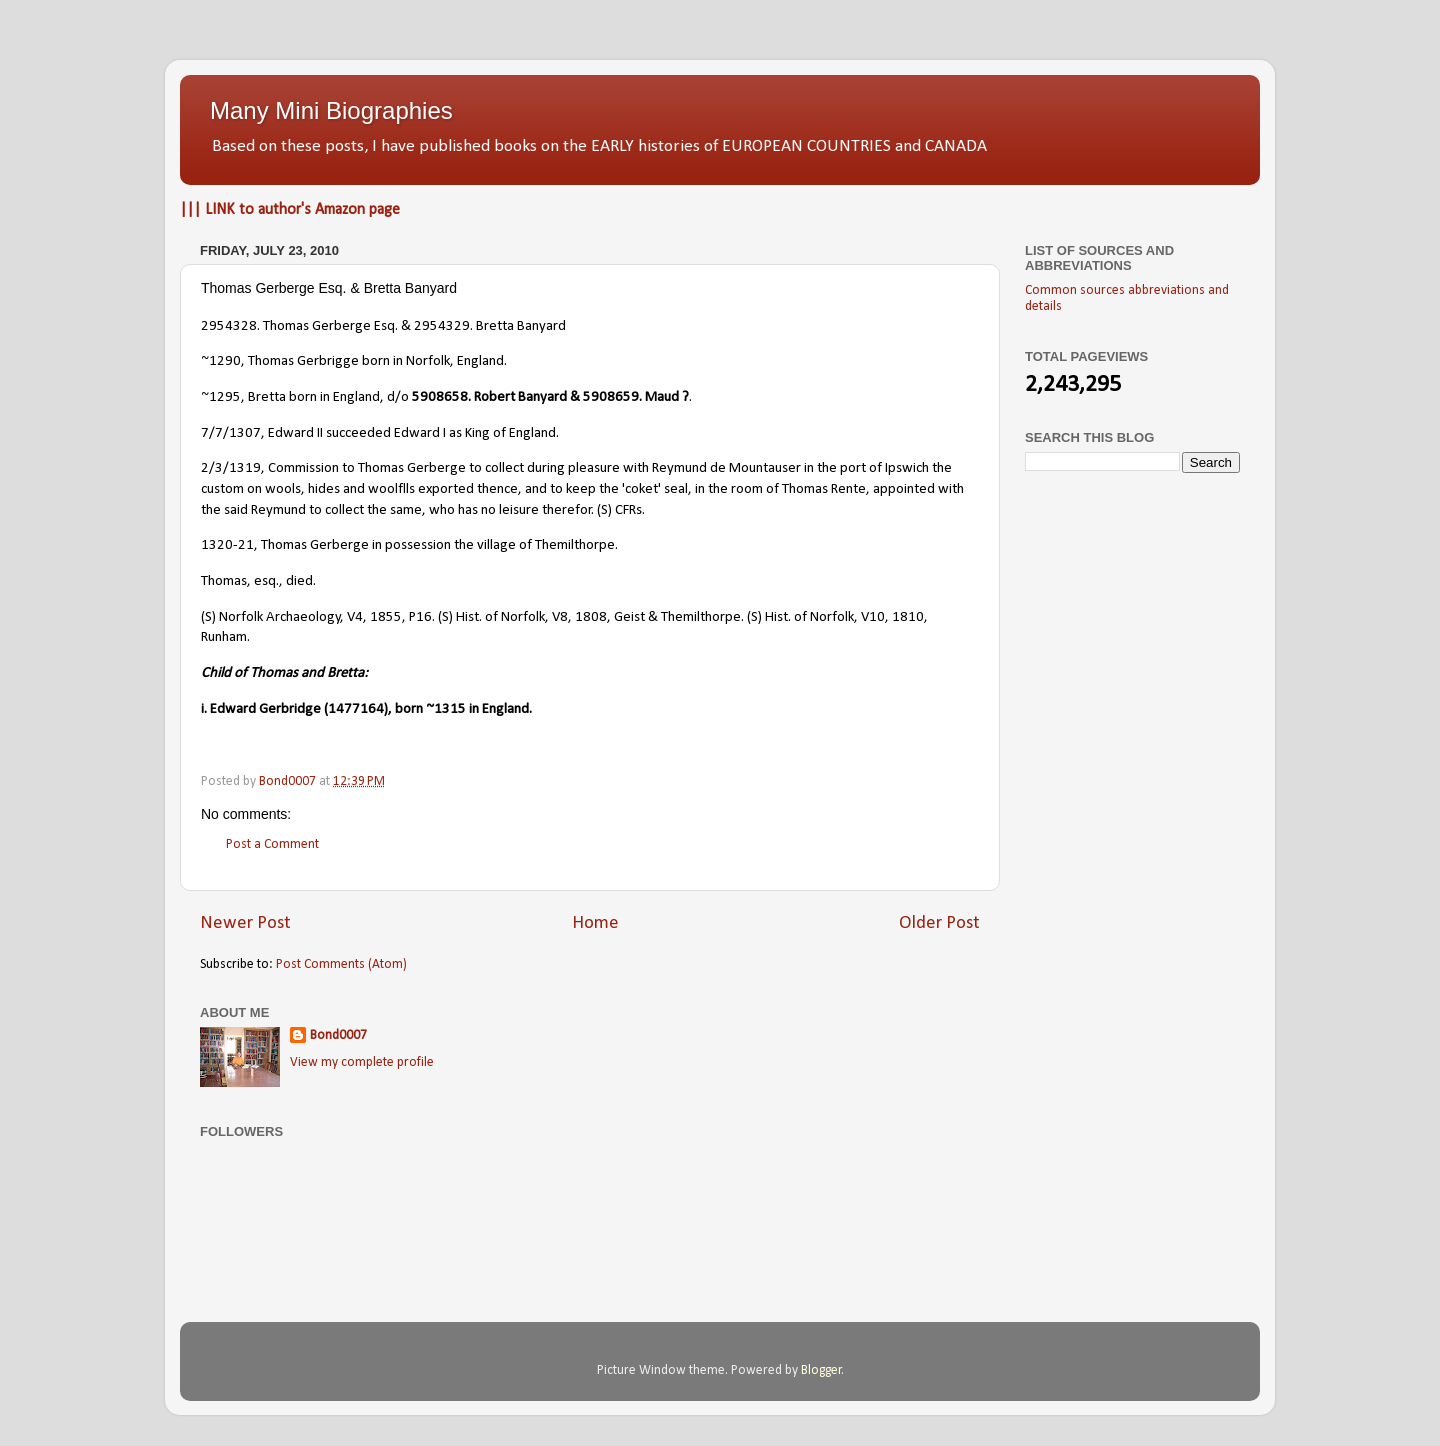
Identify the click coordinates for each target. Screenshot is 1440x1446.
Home (595, 923)
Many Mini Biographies (331, 110)
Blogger (821, 1370)
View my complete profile (362, 1062)
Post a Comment (272, 844)
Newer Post (245, 923)
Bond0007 (338, 1035)
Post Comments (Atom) (341, 964)
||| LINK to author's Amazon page (290, 210)
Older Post (939, 923)
